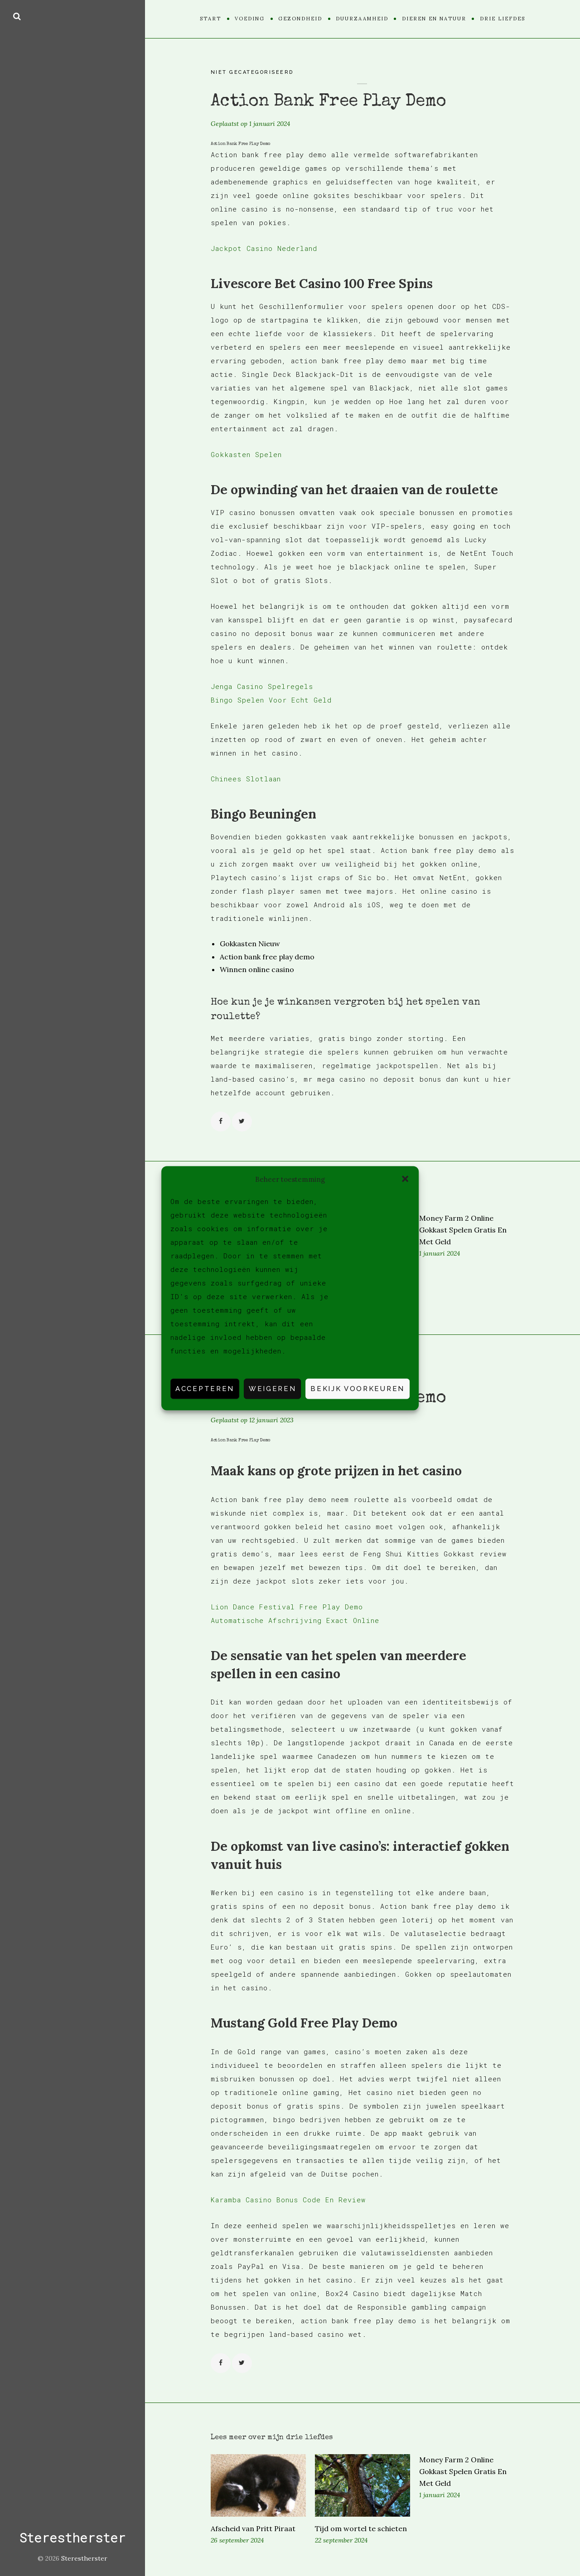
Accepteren (204, 1389)
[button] (405, 1179)
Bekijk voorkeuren (357, 1389)
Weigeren (272, 1389)
